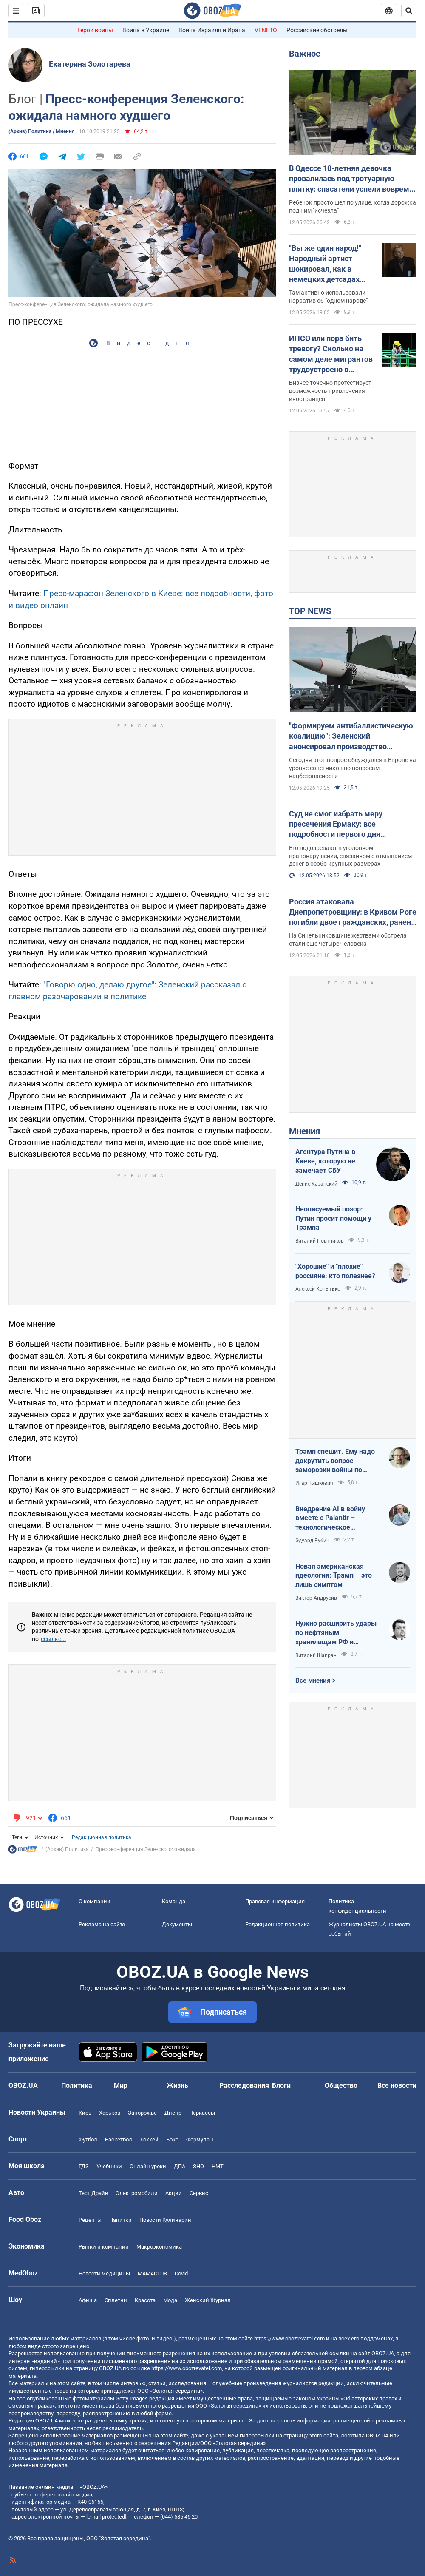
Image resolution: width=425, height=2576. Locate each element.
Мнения (304, 1131)
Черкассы (202, 2113)
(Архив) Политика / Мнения (41, 131)
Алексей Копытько (317, 1289)
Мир (121, 2085)
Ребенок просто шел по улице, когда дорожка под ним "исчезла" (352, 206)
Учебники (109, 2166)
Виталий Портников (319, 1241)
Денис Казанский (316, 1184)
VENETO (266, 30)
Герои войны (95, 30)
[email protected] (106, 2516)
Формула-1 (200, 2139)
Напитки (120, 2220)
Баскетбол (118, 2139)
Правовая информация (275, 1901)
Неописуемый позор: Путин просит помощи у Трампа (333, 1218)
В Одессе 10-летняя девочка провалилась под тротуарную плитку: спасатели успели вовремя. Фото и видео (352, 179)
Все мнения (312, 1680)
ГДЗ (84, 2166)
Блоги (281, 2085)
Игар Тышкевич (314, 1483)
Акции (173, 2193)
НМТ (218, 2166)
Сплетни (116, 2300)
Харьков (109, 2113)
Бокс (172, 2139)
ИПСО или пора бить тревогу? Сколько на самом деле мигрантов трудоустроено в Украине (331, 354)
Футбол (88, 2139)
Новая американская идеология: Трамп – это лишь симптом (333, 1575)
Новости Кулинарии (165, 2220)
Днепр (172, 2113)
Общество (341, 2085)
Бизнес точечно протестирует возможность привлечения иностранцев (330, 390)
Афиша (88, 2300)
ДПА (179, 2166)
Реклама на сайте (102, 1924)
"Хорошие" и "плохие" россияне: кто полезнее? (335, 1271)
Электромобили (137, 2193)
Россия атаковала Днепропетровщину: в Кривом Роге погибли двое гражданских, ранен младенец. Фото (352, 912)
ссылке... (53, 1638)
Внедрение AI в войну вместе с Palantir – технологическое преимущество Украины (334, 1518)
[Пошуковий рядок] (409, 10)
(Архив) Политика (67, 1849)
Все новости (396, 2085)
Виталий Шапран (316, 1655)
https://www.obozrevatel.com (289, 2338)
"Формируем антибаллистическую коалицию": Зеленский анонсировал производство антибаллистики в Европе (351, 736)
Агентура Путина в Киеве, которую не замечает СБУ (325, 1161)
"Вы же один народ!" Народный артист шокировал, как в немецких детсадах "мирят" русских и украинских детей (325, 264)
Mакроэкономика (159, 2246)
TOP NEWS (310, 611)
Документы (177, 1924)
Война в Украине (145, 30)
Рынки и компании (104, 2246)
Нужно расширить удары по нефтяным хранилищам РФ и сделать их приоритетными (336, 1632)
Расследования (244, 2085)
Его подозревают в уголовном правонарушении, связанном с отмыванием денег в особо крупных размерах (350, 855)
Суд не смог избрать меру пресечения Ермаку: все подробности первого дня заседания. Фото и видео (335, 824)
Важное (304, 53)
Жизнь (177, 2085)
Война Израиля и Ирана (211, 30)
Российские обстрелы (317, 30)
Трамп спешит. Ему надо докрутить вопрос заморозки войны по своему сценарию (335, 1461)
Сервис (199, 2193)
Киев (85, 2113)
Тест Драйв (93, 2193)
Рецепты (90, 2220)
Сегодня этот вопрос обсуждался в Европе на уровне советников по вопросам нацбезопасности (352, 767)
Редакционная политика (101, 1837)
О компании (94, 1901)
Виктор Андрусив (316, 1598)
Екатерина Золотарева (89, 64)
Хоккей (149, 2139)
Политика (76, 2085)
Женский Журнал (208, 2300)
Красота (145, 2300)
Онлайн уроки (148, 2166)
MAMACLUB (152, 2273)
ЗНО (198, 2166)
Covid (181, 2273)
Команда (173, 1901)
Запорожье (142, 2113)
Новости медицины (104, 2273)
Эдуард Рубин (312, 1541)
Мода (170, 2300)
